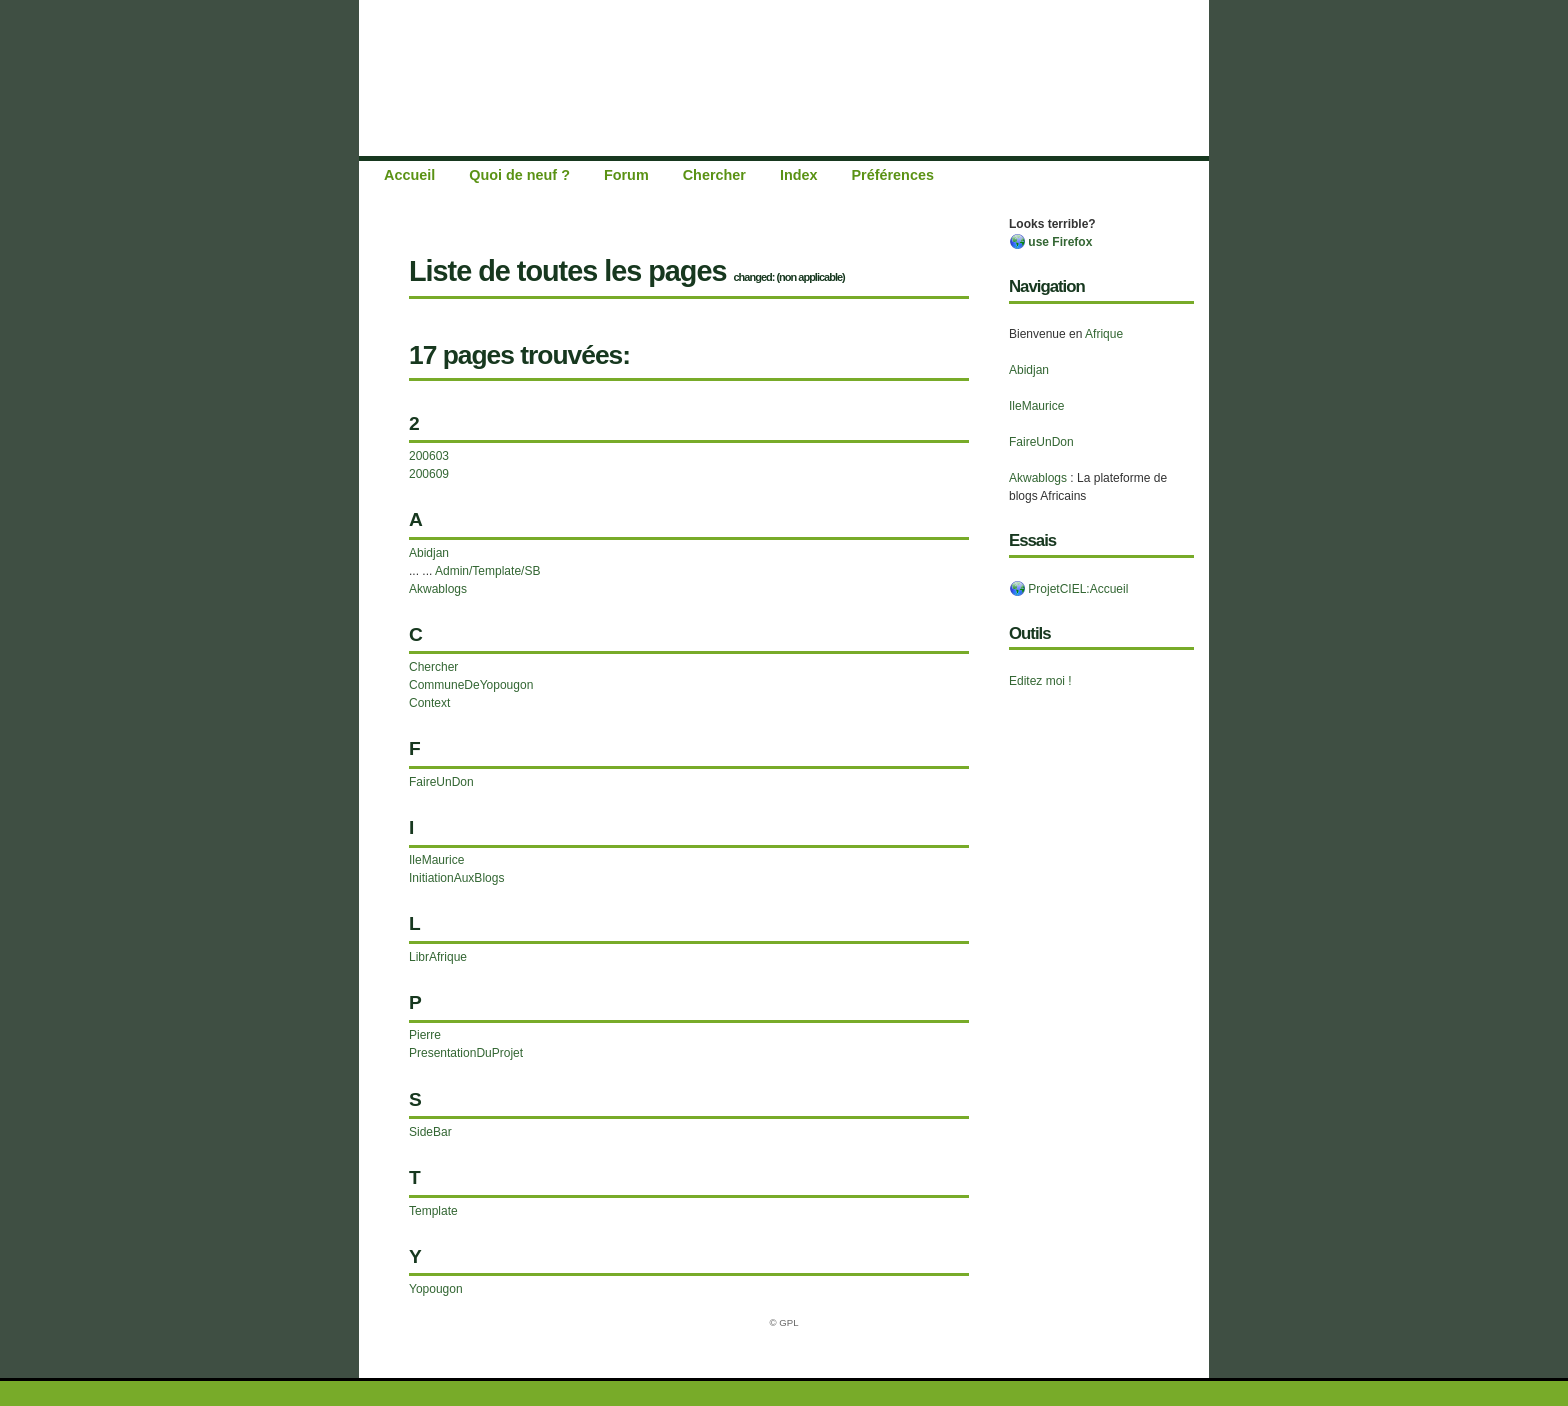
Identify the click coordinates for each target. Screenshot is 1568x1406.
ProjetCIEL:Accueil (1068, 589)
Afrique (1104, 334)
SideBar (430, 1132)
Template (433, 1211)
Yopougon (436, 1289)
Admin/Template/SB (487, 571)
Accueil (409, 175)
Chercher (714, 175)
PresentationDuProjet (466, 1053)
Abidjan (1029, 370)
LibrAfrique (438, 957)
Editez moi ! (1040, 681)
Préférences (893, 175)
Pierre (425, 1035)
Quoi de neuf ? (519, 175)
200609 (429, 474)
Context (429, 703)
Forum (626, 175)
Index (799, 175)
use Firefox (1050, 242)
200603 (429, 456)
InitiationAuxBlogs (456, 878)
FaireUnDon (1041, 442)
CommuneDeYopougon (471, 685)
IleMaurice (1036, 406)
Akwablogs (1038, 478)
